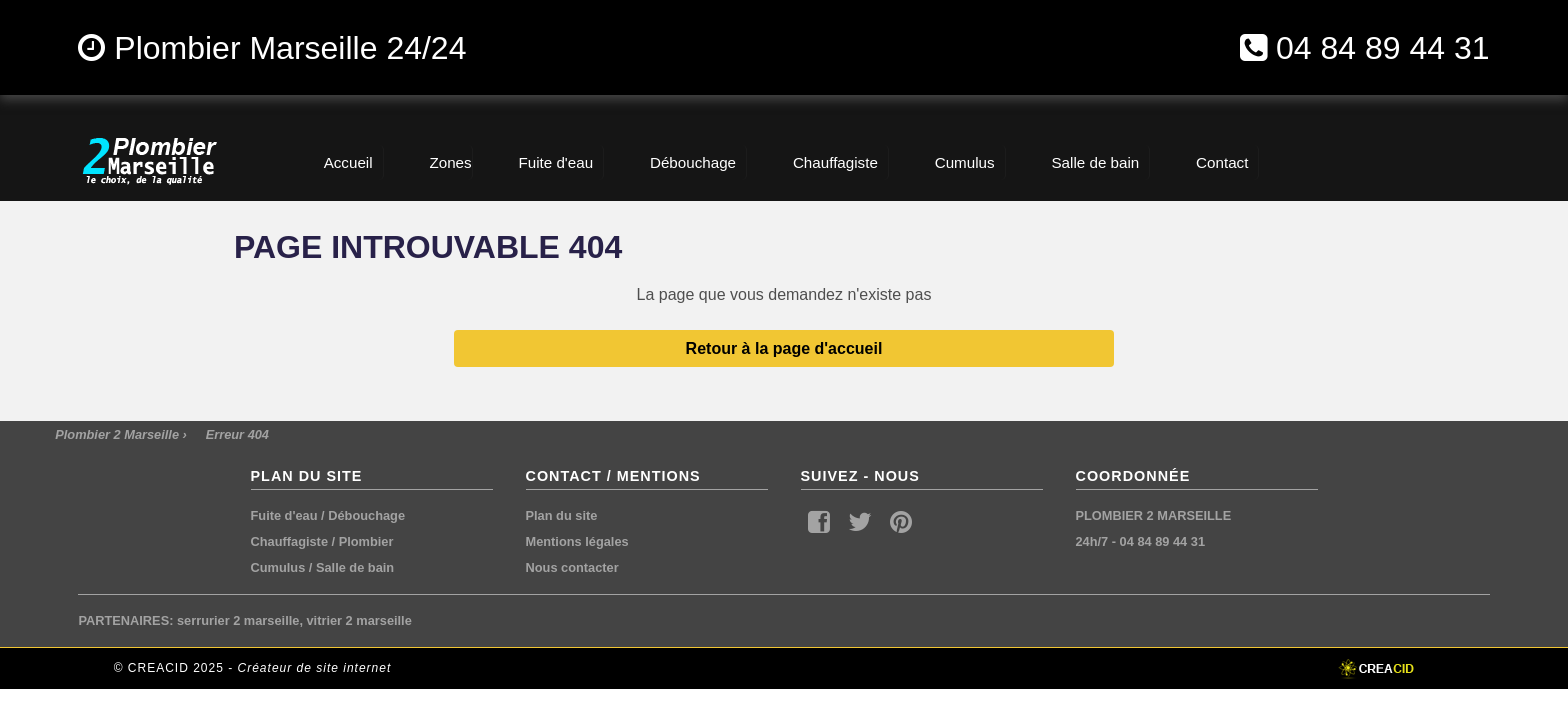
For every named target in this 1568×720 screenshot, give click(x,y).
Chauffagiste (290, 541)
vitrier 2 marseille (359, 620)
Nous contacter (572, 567)
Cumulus (278, 567)
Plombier (366, 541)
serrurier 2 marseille (238, 620)
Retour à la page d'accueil (784, 348)
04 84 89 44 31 (1383, 48)
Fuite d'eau (284, 515)
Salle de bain (355, 567)
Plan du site (562, 515)
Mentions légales (577, 541)
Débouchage (366, 515)
